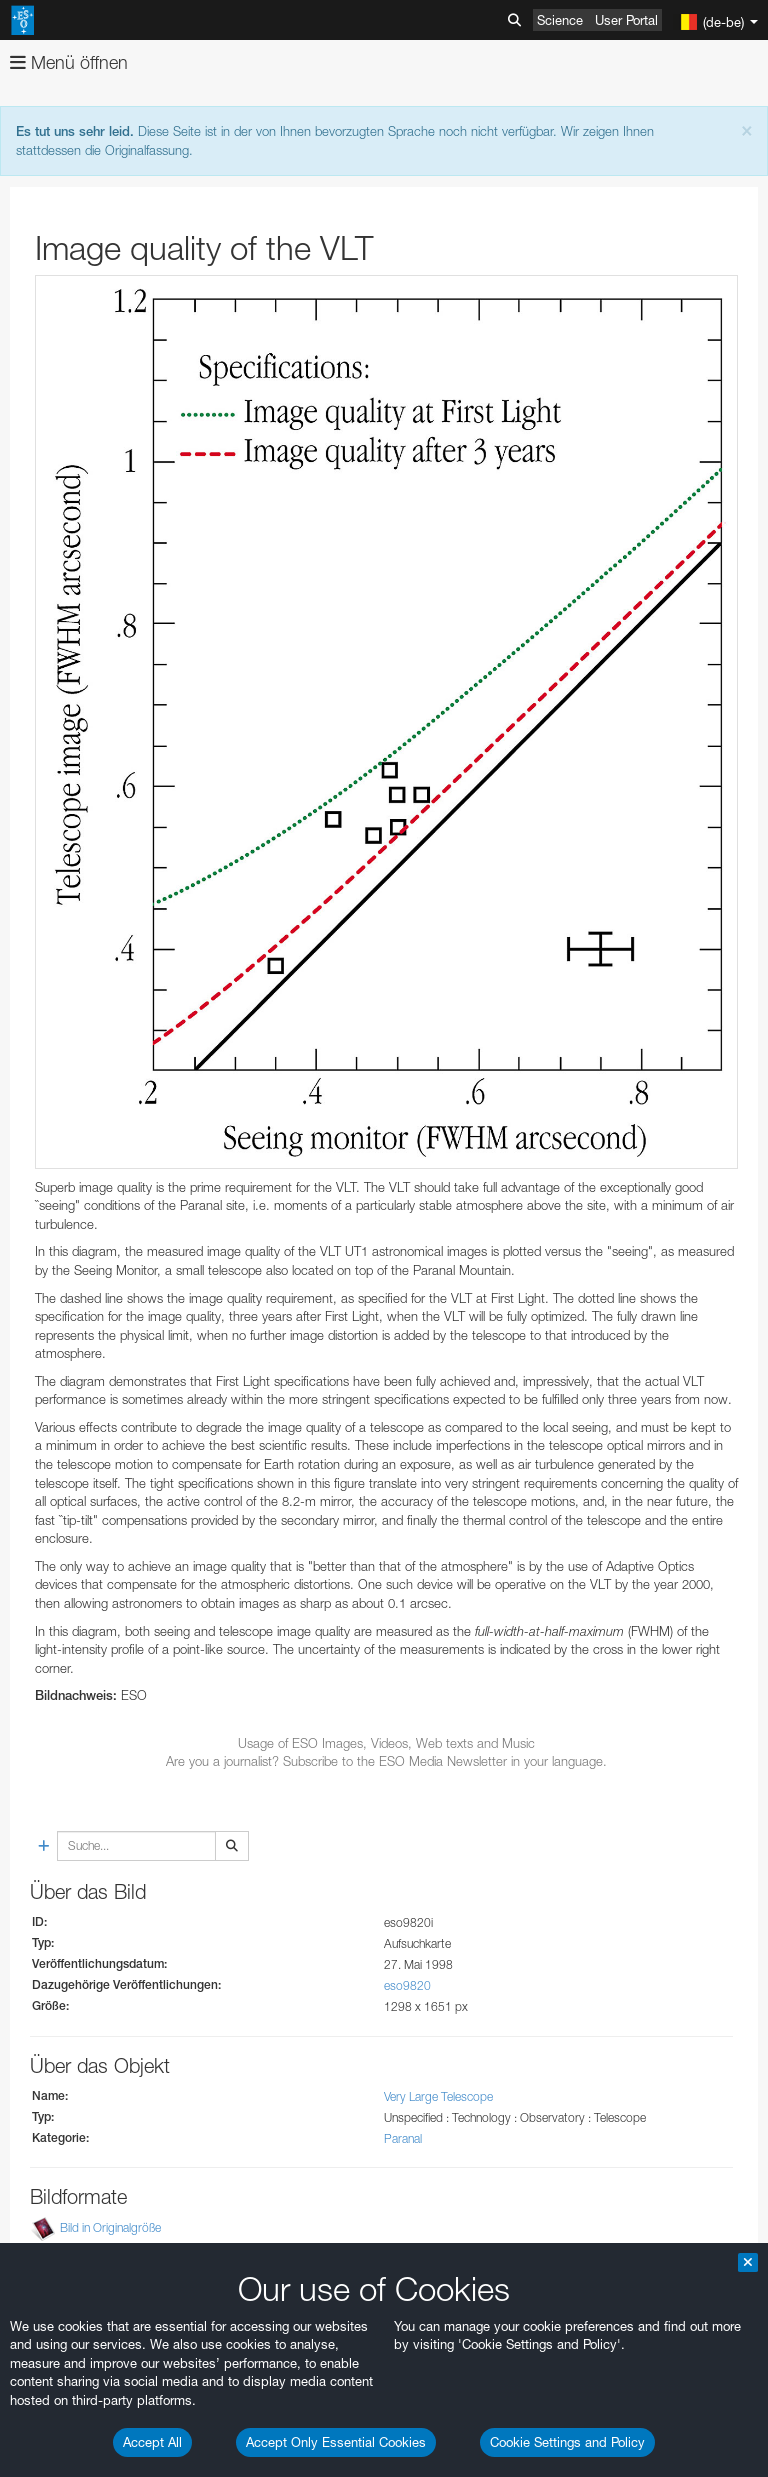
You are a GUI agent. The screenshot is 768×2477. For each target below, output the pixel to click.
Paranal (403, 2138)
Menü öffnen (69, 62)
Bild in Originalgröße (110, 2227)
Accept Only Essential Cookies (336, 2442)
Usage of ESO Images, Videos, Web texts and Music (386, 1743)
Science (560, 20)
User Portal (626, 20)
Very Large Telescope (438, 2096)
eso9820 (407, 1985)
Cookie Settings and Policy (567, 2442)
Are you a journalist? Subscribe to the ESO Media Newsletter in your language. (386, 1761)
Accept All (152, 2442)
